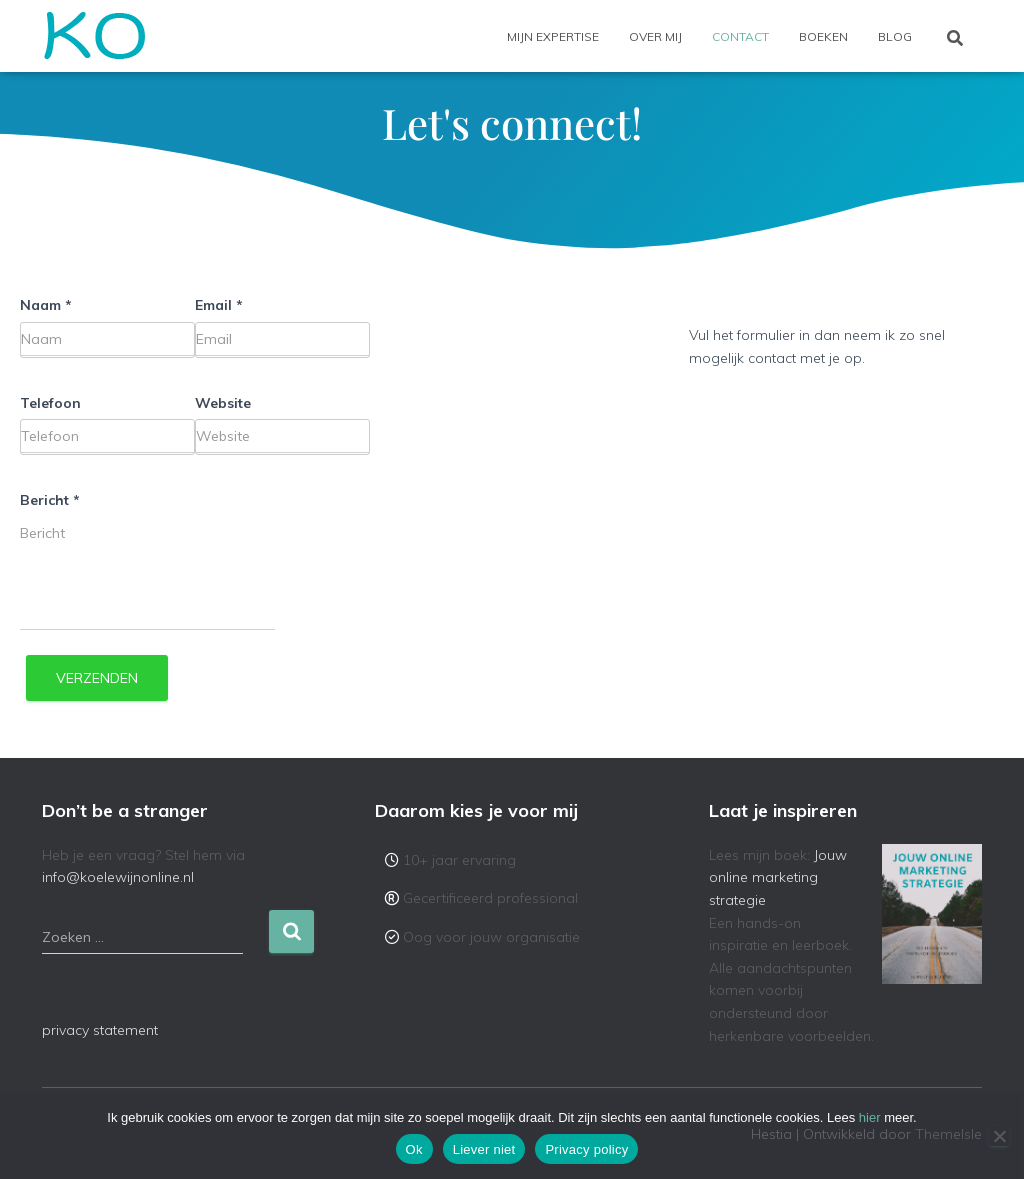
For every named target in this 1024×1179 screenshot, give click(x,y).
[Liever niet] (999, 1136)
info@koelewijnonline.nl (118, 877)
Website (223, 403)
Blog (895, 36)
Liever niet (484, 1149)
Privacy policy (586, 1149)
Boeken (823, 36)
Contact (740, 36)
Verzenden (97, 678)
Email (219, 305)
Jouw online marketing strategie (778, 877)
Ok (414, 1149)
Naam (46, 305)
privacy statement (100, 1030)
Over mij (655, 36)
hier (870, 1117)
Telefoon (50, 403)
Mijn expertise (553, 36)
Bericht (50, 500)
